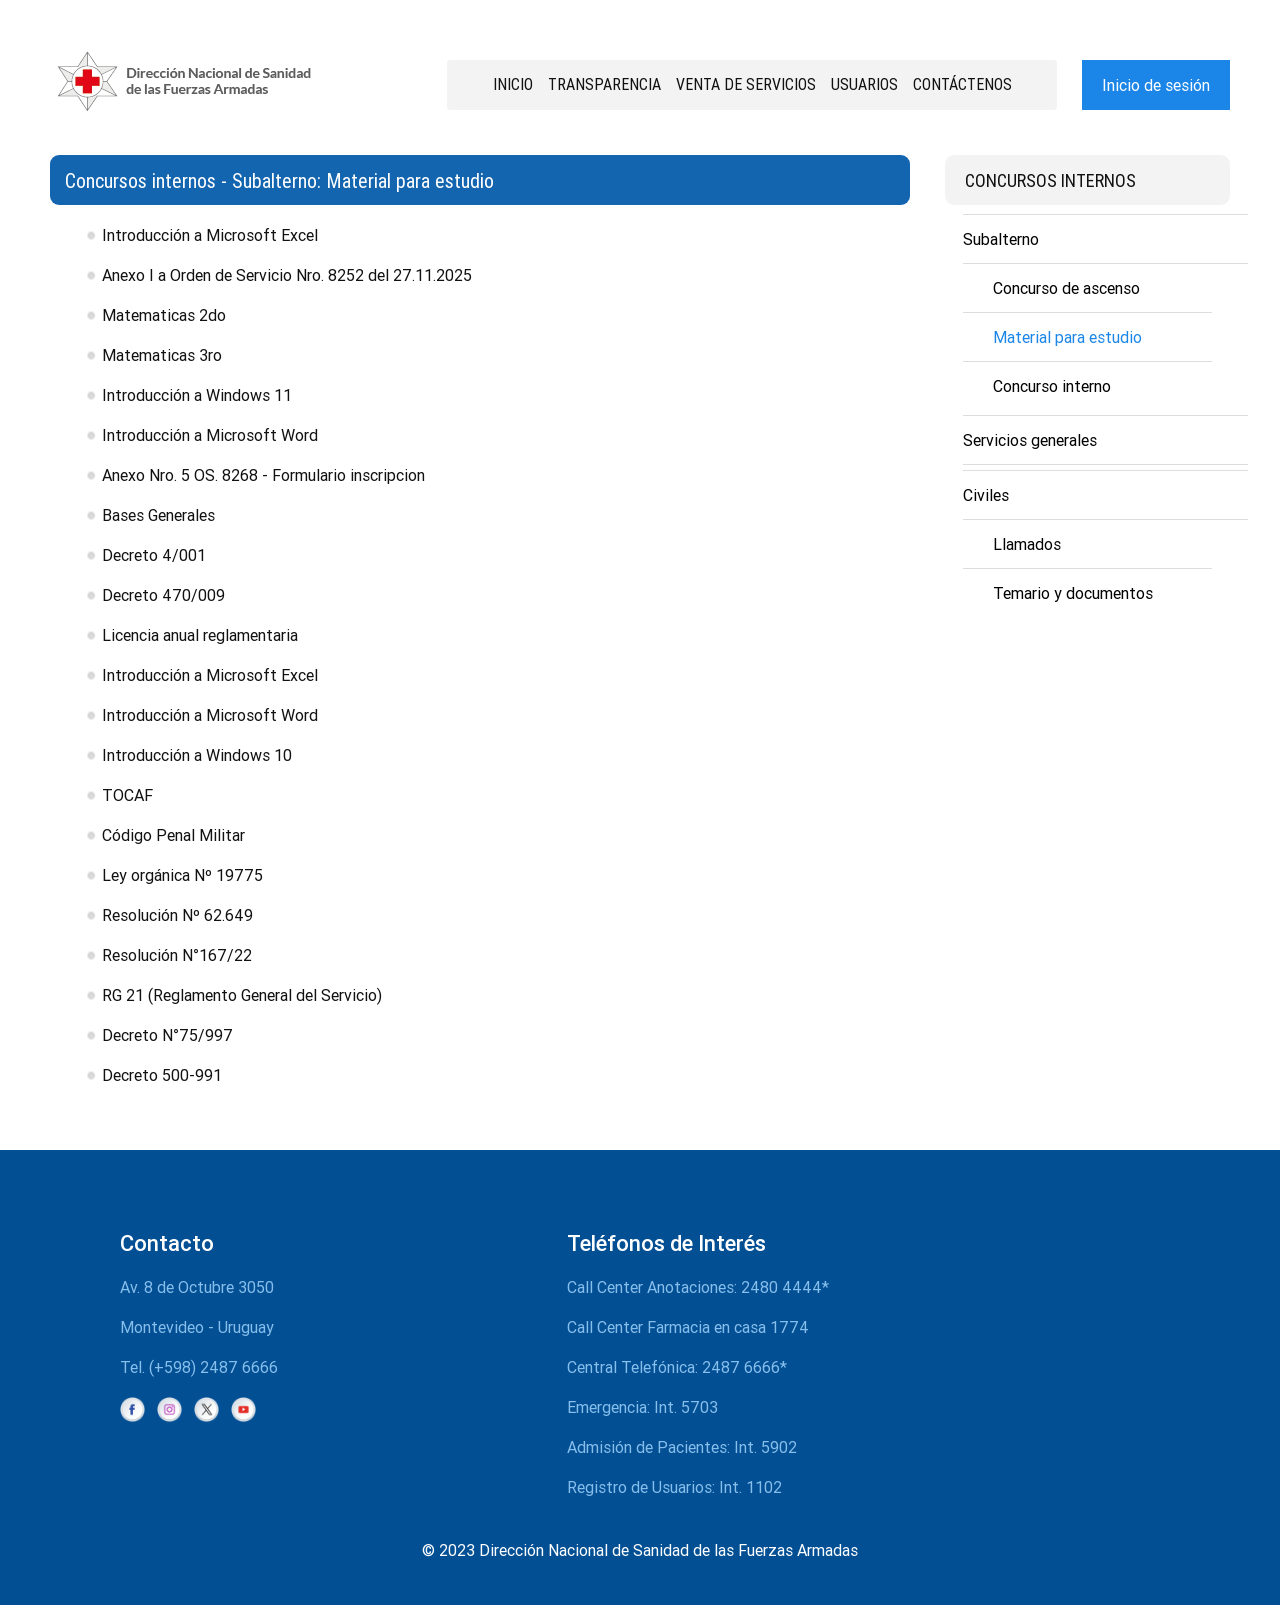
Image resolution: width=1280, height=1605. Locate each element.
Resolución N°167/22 (177, 955)
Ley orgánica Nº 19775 (182, 875)
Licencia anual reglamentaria (200, 635)
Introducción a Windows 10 (197, 755)
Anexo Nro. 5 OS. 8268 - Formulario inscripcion (263, 475)
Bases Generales (158, 515)
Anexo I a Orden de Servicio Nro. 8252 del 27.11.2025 (287, 275)
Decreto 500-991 (162, 1075)
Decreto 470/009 (163, 595)
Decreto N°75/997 (167, 1035)
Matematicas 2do (164, 315)
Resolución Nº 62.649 (177, 915)
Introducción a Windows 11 (197, 395)
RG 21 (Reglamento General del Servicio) (242, 995)
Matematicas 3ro (162, 355)
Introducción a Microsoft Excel (210, 235)
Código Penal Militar (173, 835)
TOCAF (127, 795)
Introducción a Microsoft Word (210, 435)
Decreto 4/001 (154, 555)
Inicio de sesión (1156, 85)
